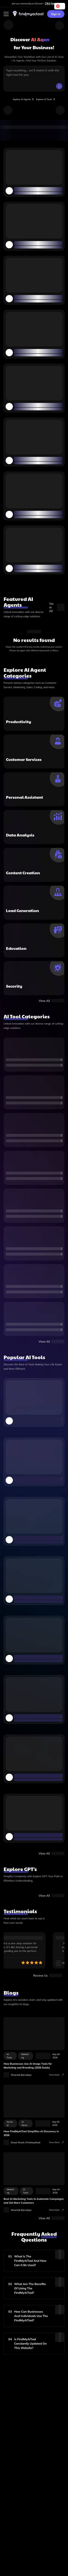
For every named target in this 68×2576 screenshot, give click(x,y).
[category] (51, 1001)
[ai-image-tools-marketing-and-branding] (34, 2043)
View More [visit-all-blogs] (56, 2074)
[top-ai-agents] (56, 607)
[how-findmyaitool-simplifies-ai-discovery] (34, 2111)
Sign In (56, 14)
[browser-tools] (23, 99)
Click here (50, 3)
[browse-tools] (45, 99)
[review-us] (47, 1975)
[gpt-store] (51, 1895)
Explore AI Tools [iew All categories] (45, 99)
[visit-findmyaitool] (28, 16)
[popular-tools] (51, 1853)
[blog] (51, 2218)
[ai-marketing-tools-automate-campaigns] (34, 2178)
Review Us (47, 1975)
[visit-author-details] (17, 2075)
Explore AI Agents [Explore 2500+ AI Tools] (23, 99)
